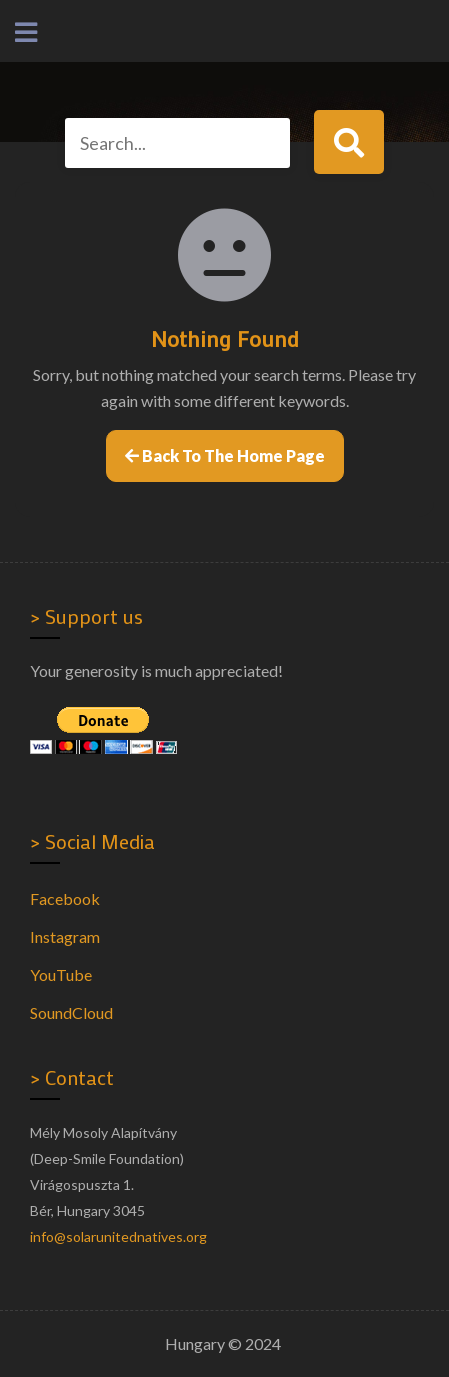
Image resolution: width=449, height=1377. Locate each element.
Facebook (65, 898)
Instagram (65, 936)
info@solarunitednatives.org (118, 1236)
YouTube (61, 974)
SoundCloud (71, 1012)
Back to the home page (225, 455)
